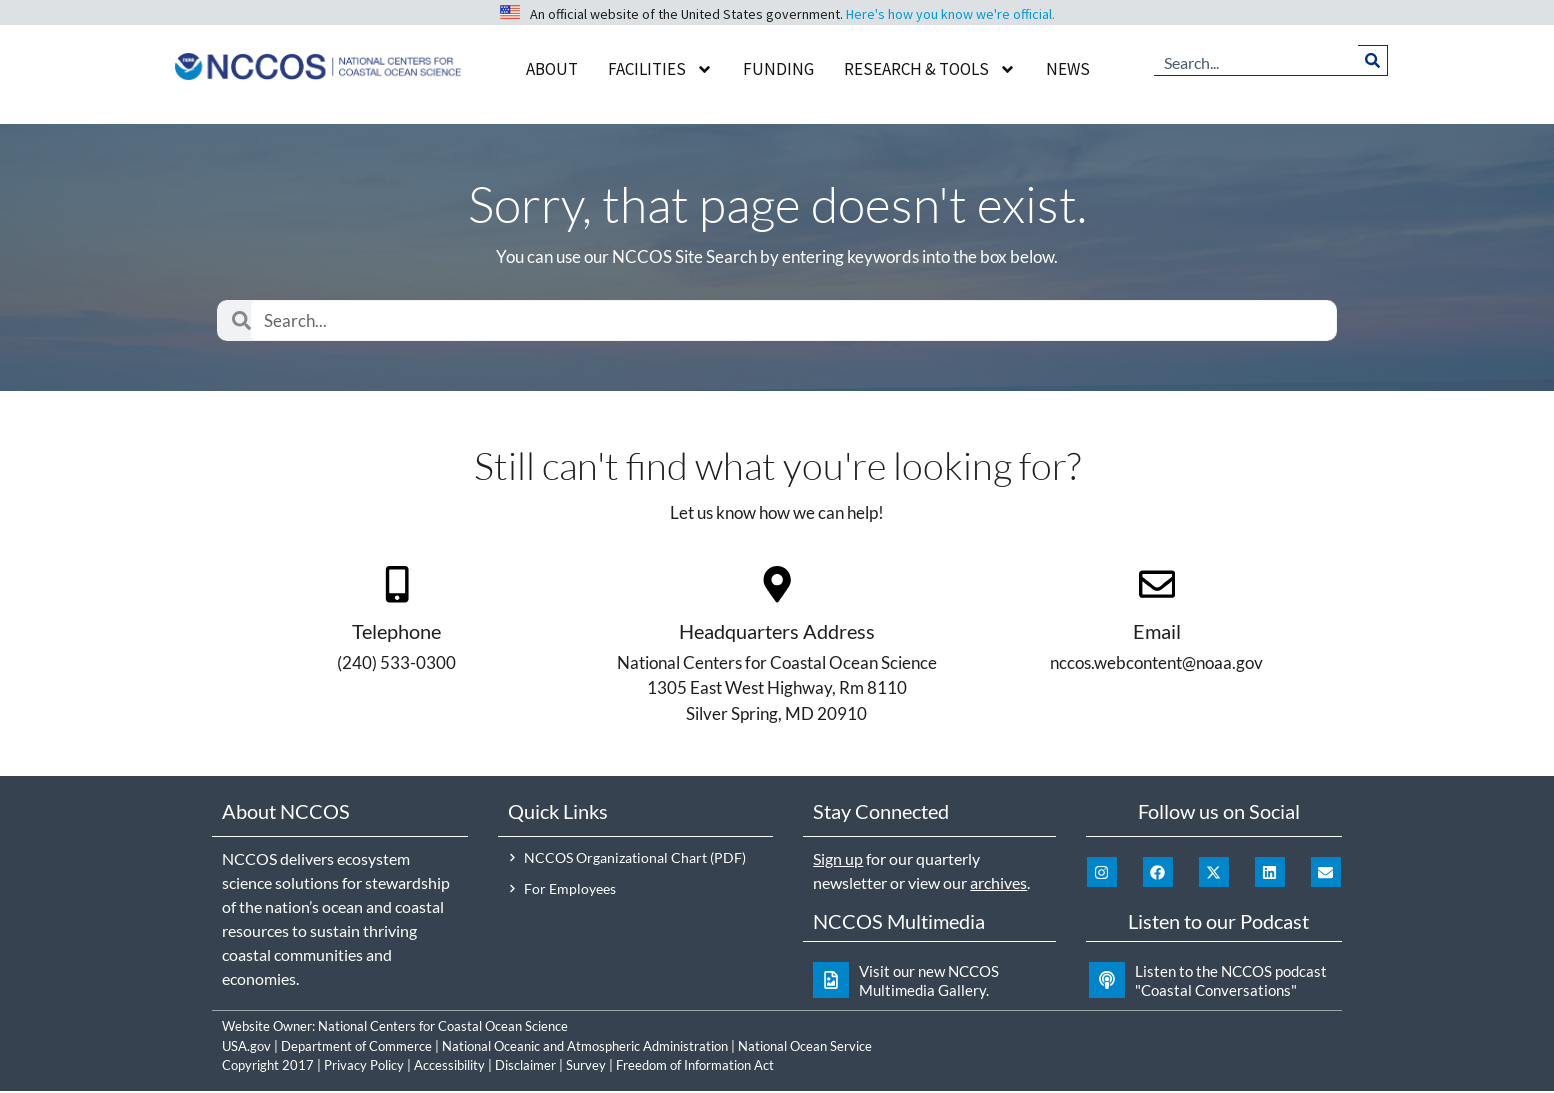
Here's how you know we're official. (950, 14)
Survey (586, 1067)
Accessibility (449, 1067)
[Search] (1372, 60)
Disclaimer (525, 1067)
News (1068, 69)
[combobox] (1256, 60)
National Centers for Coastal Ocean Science (443, 1028)
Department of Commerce (356, 1047)
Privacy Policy (364, 1067)
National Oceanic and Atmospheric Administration (585, 1047)
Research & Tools (930, 69)
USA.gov (246, 1047)
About (552, 69)
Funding (778, 69)
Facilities (660, 69)
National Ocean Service (805, 1047)
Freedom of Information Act (695, 1067)
